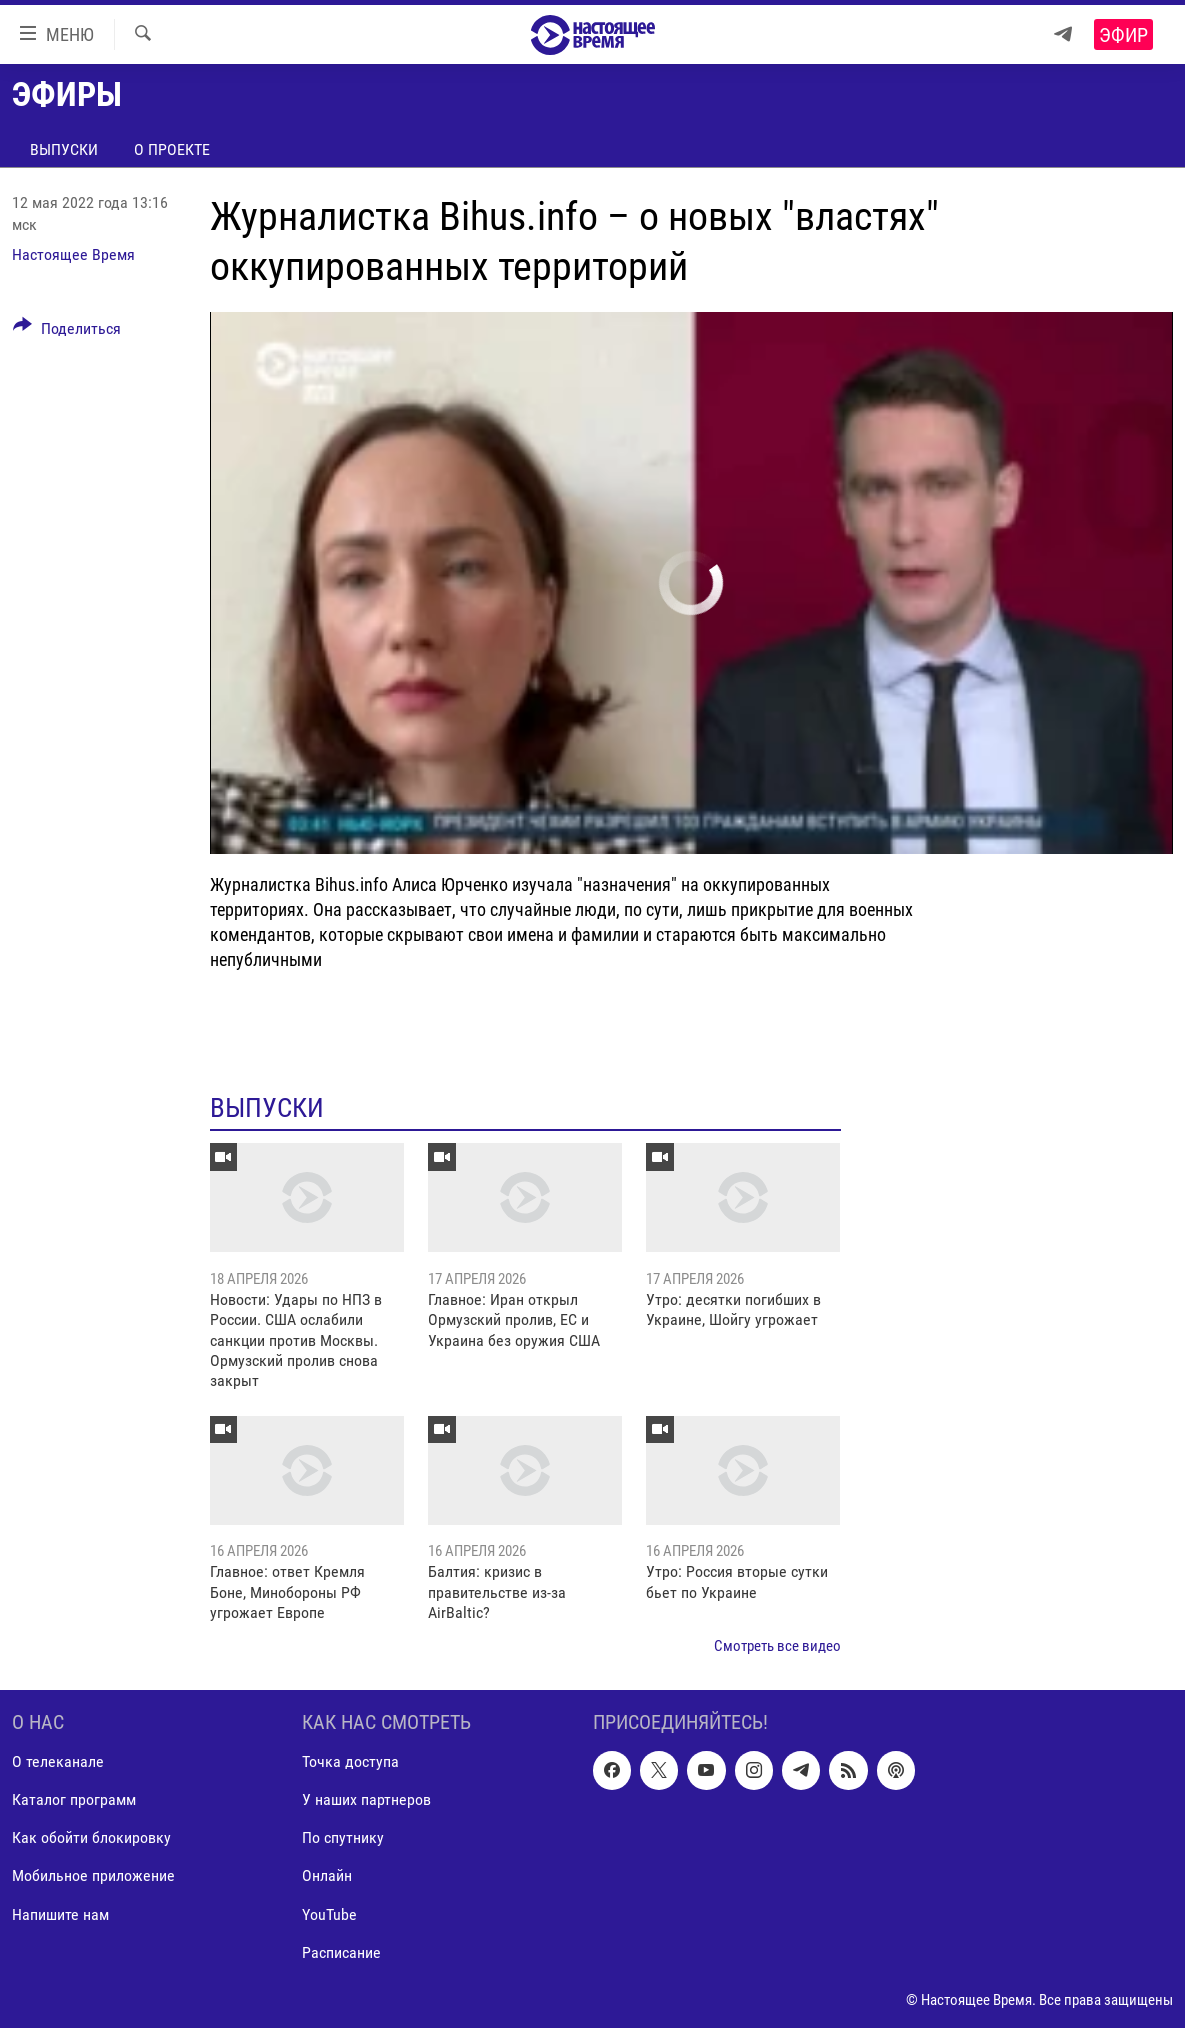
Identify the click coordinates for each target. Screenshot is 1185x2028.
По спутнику (343, 1837)
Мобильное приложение (93, 1875)
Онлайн (327, 1875)
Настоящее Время (73, 254)
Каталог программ (74, 1799)
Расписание (341, 1952)
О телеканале (58, 1761)
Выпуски (64, 149)
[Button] (67, 332)
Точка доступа (350, 1761)
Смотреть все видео (777, 1646)
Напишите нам (60, 1914)
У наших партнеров (366, 1799)
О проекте (172, 149)
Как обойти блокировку (91, 1837)
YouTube (329, 1914)
